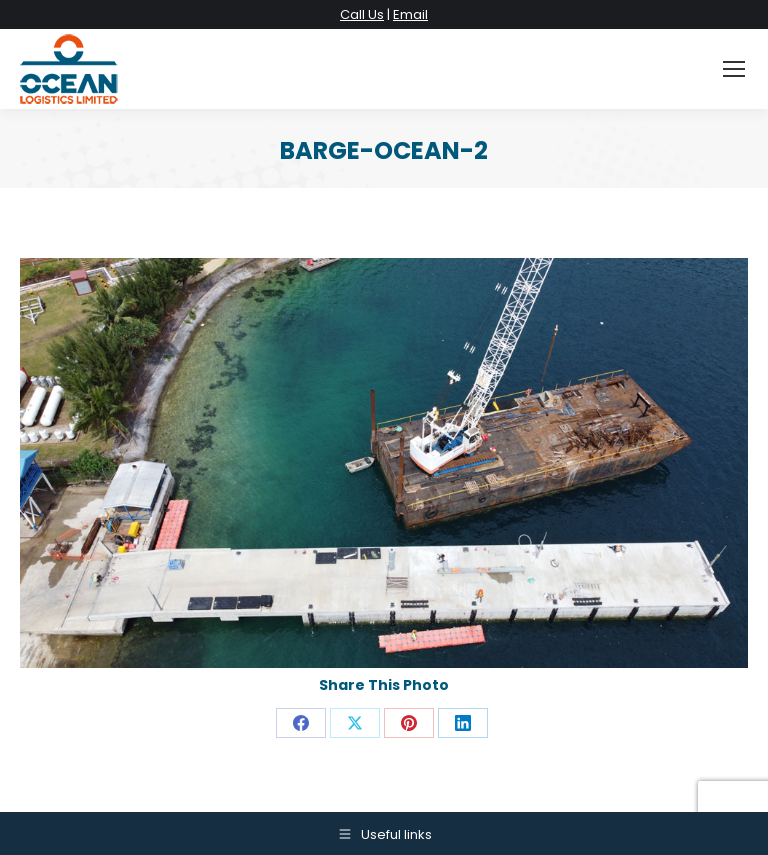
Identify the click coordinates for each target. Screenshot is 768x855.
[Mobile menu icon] (734, 69)
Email (410, 14)
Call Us (362, 14)
